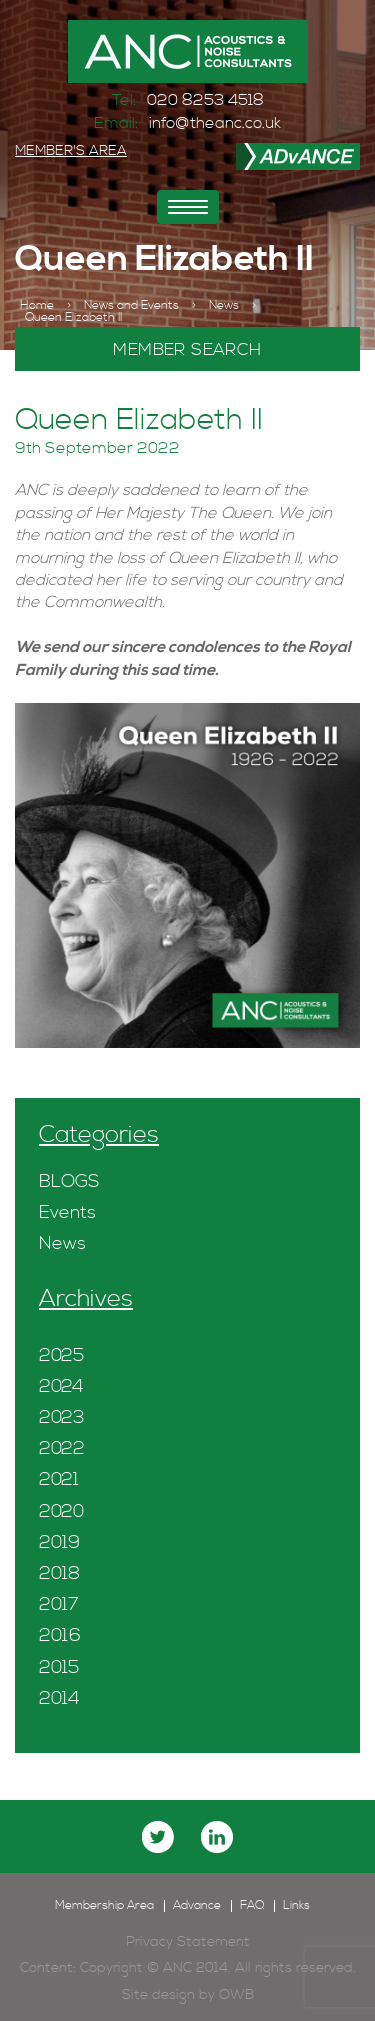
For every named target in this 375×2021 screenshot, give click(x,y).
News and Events (131, 306)
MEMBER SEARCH (187, 350)
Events (67, 1212)
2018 (59, 1573)
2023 (62, 1417)
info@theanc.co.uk (215, 123)
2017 (59, 1604)
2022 (62, 1448)
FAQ (252, 1906)
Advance (197, 1906)
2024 (61, 1386)
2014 (59, 1698)
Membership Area (104, 1906)
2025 (61, 1355)
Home (37, 306)
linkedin (217, 1837)
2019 (59, 1542)
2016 (60, 1635)
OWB (236, 1995)
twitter (158, 1837)
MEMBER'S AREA (71, 151)
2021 (59, 1479)
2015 (59, 1667)
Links (296, 1906)
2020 (61, 1511)
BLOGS (69, 1181)
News (224, 306)
